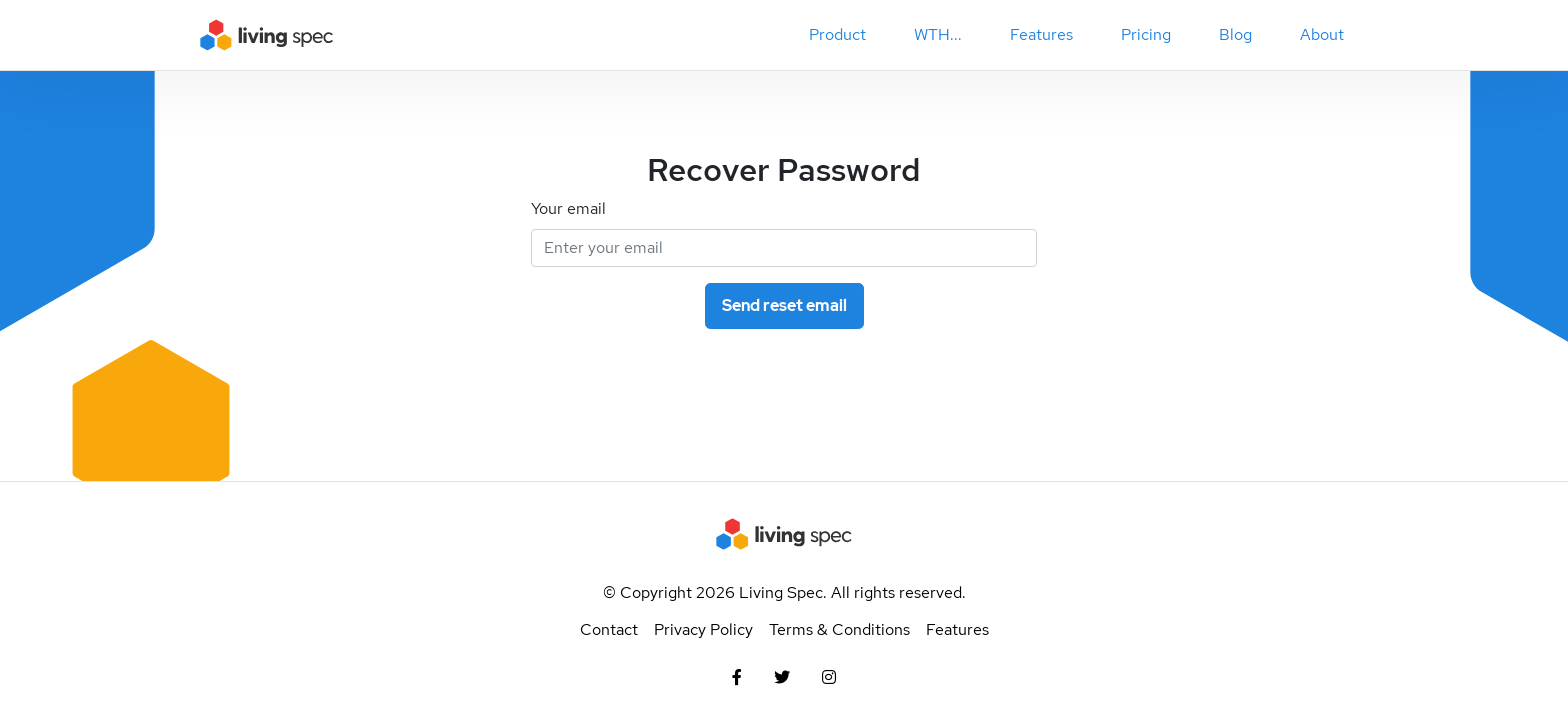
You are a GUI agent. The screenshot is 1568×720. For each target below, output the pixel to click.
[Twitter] (782, 677)
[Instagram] (829, 677)
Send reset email (784, 305)
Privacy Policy (703, 629)
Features (957, 629)
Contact (609, 629)
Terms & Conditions (839, 629)
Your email (568, 208)
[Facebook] (737, 677)
